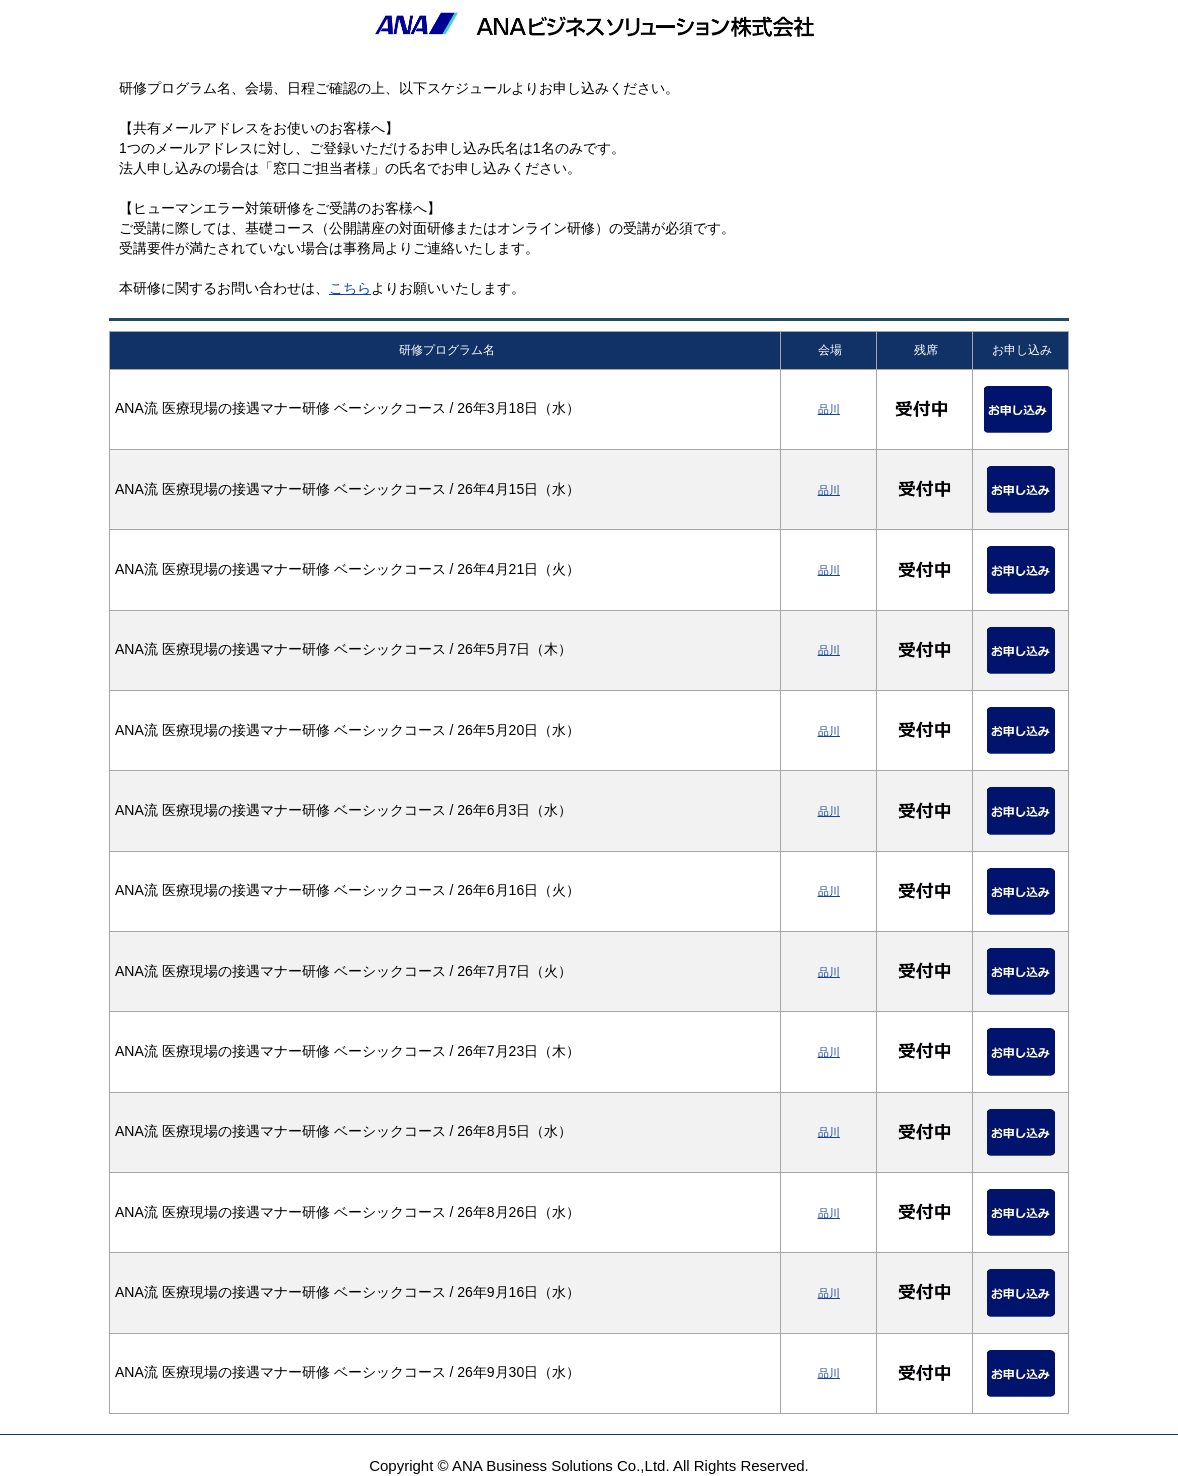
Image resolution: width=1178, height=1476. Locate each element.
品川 (829, 409)
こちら (350, 288)
